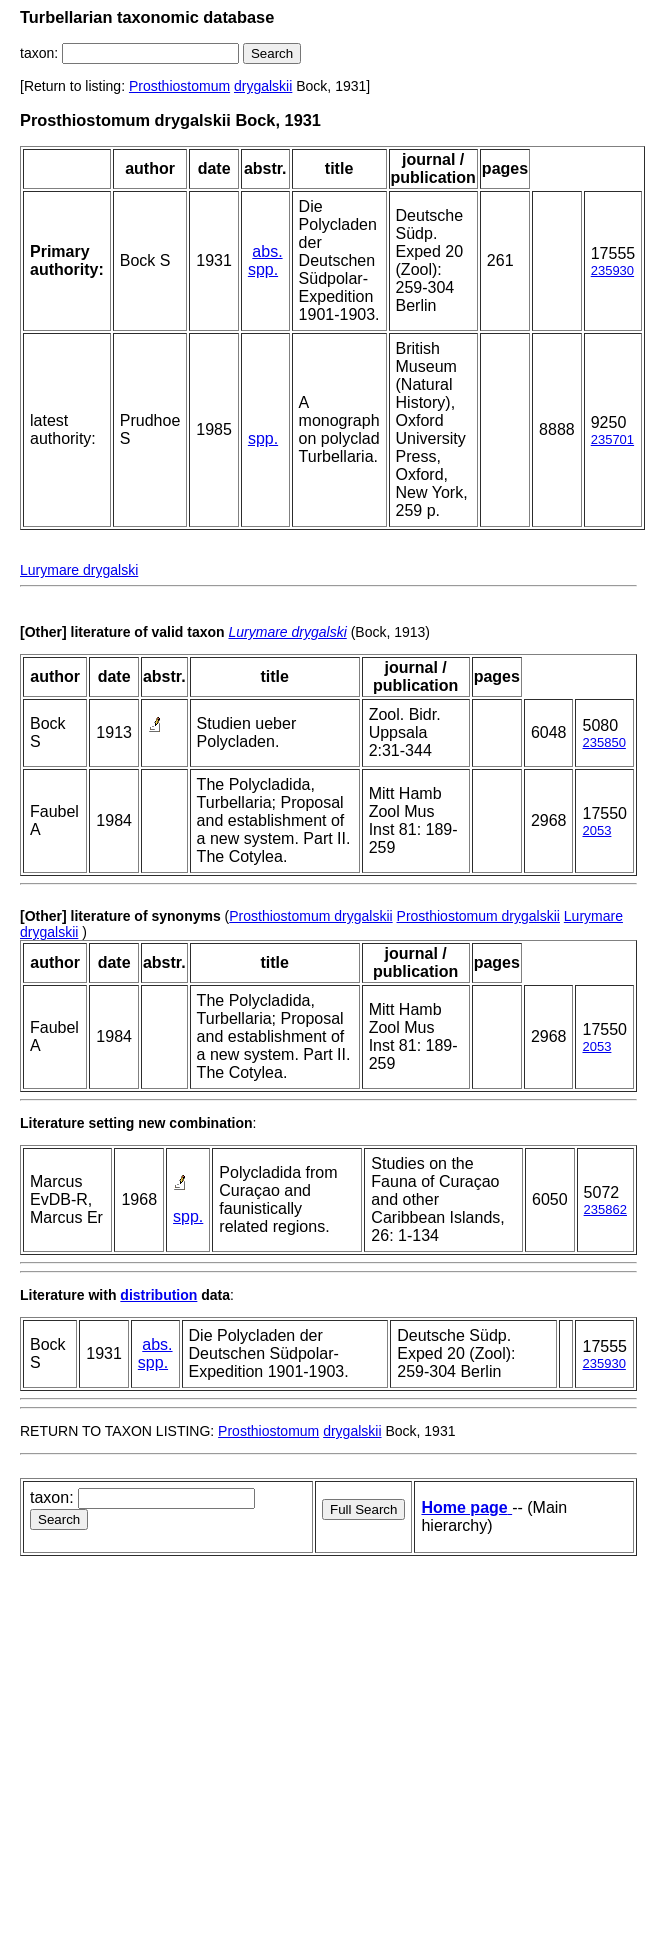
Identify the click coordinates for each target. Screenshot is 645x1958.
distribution (158, 1295)
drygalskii (263, 86)
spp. (263, 269)
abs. (267, 251)
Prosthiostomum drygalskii (310, 916)
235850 (603, 742)
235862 (605, 1209)
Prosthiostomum (179, 86)
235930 (612, 270)
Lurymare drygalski (79, 570)
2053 (596, 830)
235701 (612, 439)
